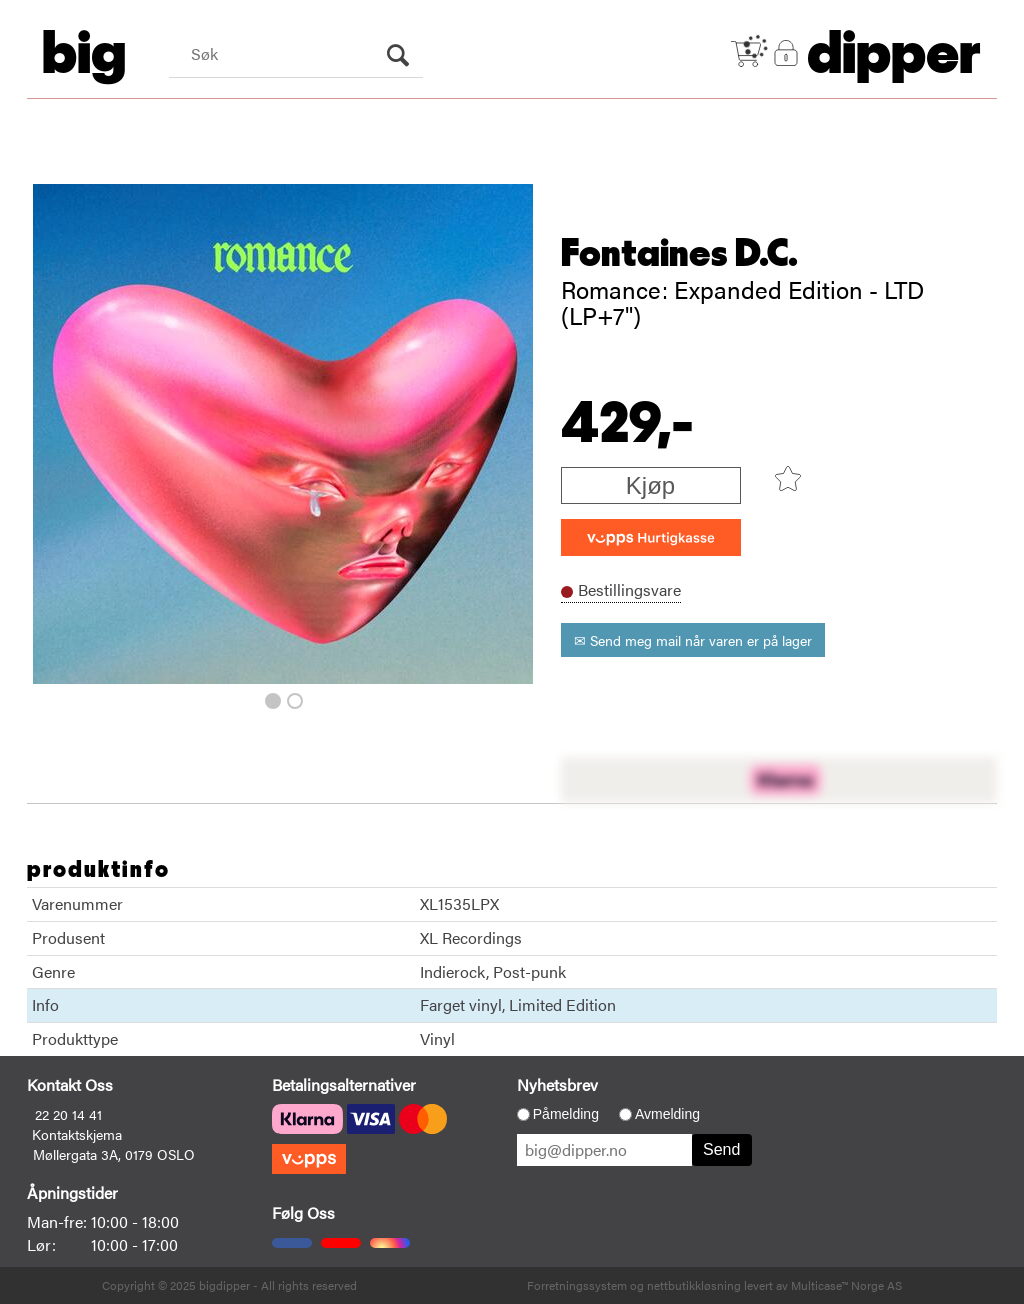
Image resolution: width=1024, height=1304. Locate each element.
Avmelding (667, 1114)
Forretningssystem (577, 1285)
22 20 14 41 (68, 1114)
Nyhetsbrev (557, 1084)
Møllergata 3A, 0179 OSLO (114, 1154)
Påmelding (566, 1114)
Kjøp (650, 485)
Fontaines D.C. (679, 254)
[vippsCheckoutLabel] (651, 537)
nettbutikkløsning (694, 1285)
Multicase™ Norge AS (846, 1285)
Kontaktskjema (77, 1134)
